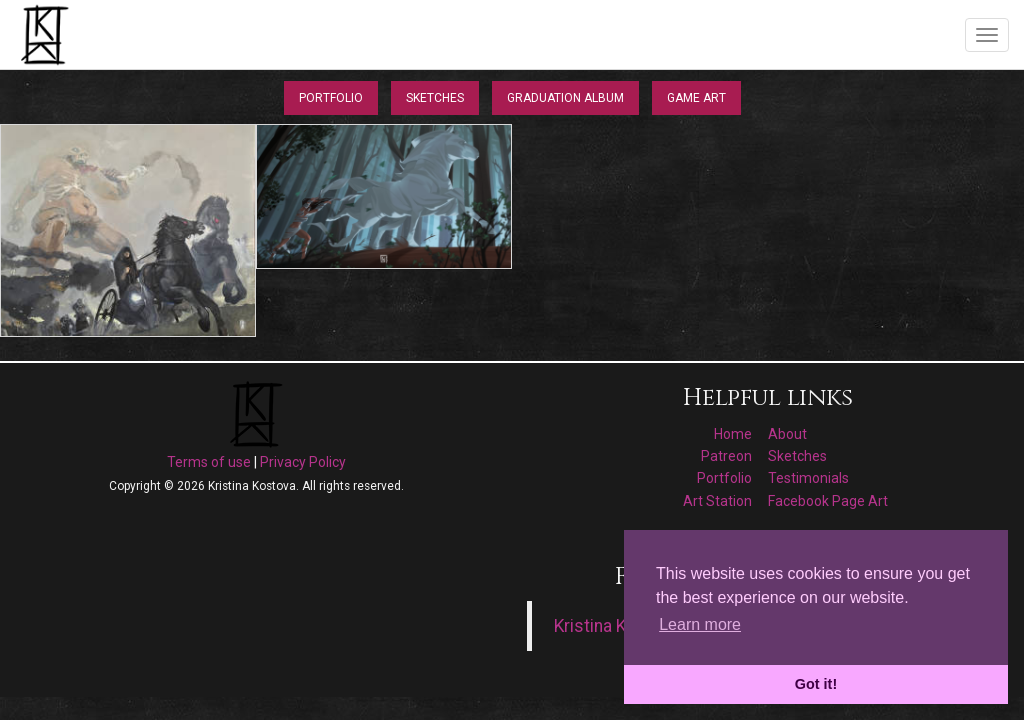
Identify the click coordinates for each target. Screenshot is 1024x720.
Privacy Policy (303, 462)
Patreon (726, 456)
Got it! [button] (816, 684)
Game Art (696, 98)
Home (733, 434)
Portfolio (331, 98)
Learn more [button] (700, 624)
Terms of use (209, 462)
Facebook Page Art (828, 501)
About (787, 434)
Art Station (717, 501)
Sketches (435, 98)
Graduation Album (565, 98)
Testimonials (808, 478)
